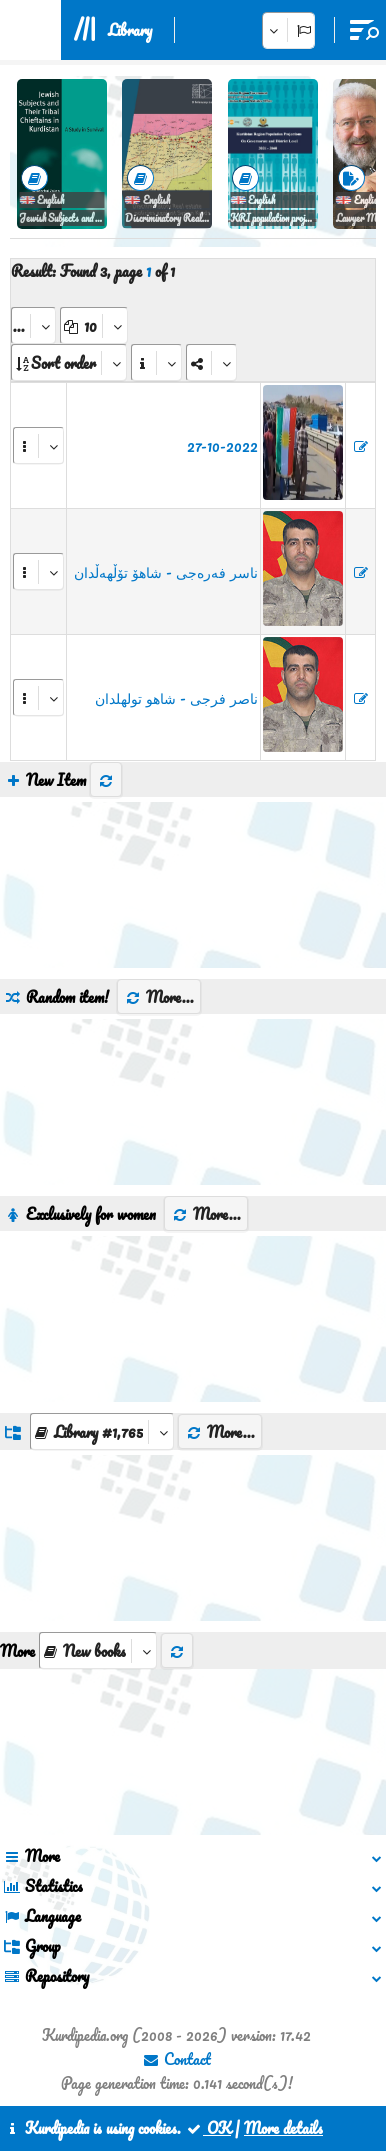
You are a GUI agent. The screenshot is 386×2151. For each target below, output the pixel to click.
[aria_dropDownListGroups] (102, 1431)
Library (130, 30)
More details (283, 2128)
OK (208, 2128)
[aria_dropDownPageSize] (94, 325)
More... (159, 997)
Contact (176, 2059)
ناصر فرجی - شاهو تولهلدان (176, 698)
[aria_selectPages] (33, 325)
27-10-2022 (222, 446)
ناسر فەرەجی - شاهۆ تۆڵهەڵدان (166, 572)
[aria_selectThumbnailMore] (98, 1650)
